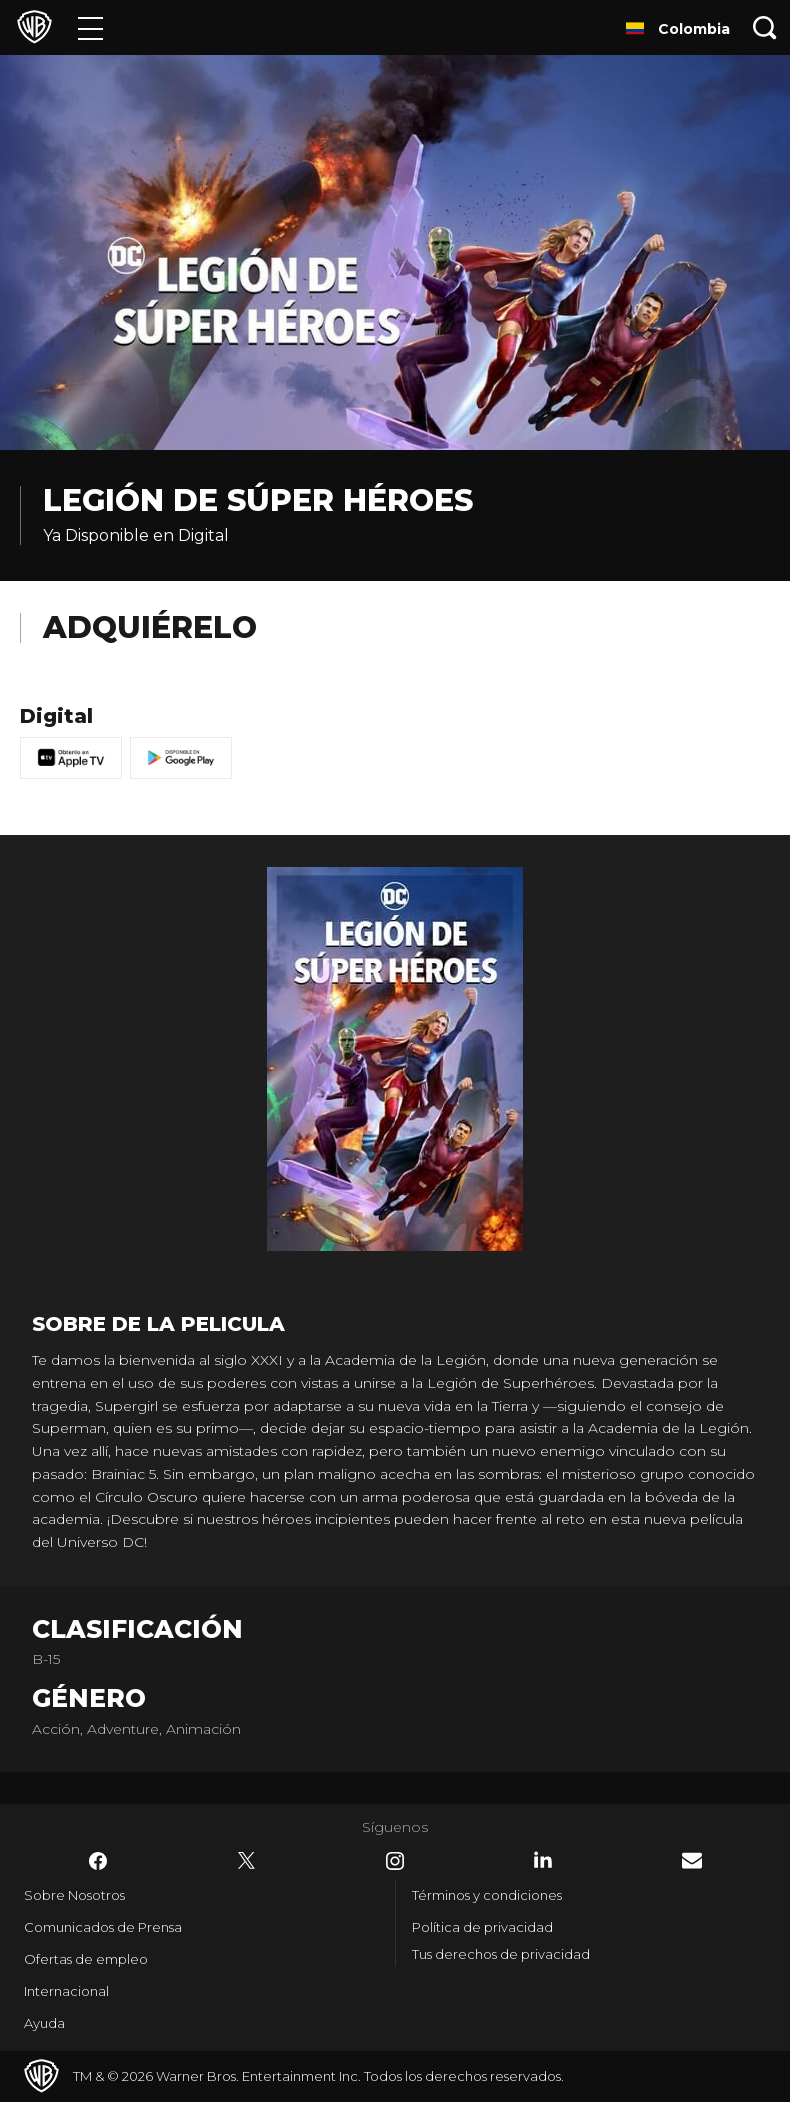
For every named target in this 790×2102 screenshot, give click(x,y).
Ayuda (44, 2023)
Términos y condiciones (487, 1895)
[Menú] (90, 27)
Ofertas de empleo (86, 1959)
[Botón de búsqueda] (765, 27)
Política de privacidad (482, 1927)
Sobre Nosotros (74, 1895)
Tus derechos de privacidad (501, 1954)
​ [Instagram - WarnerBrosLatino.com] (395, 1861)
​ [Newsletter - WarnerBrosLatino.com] (692, 1860)
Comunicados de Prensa (103, 1927)
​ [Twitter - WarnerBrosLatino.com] (247, 1861)
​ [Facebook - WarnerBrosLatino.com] (98, 1861)
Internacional (66, 1991)
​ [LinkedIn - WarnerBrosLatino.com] (543, 1860)
